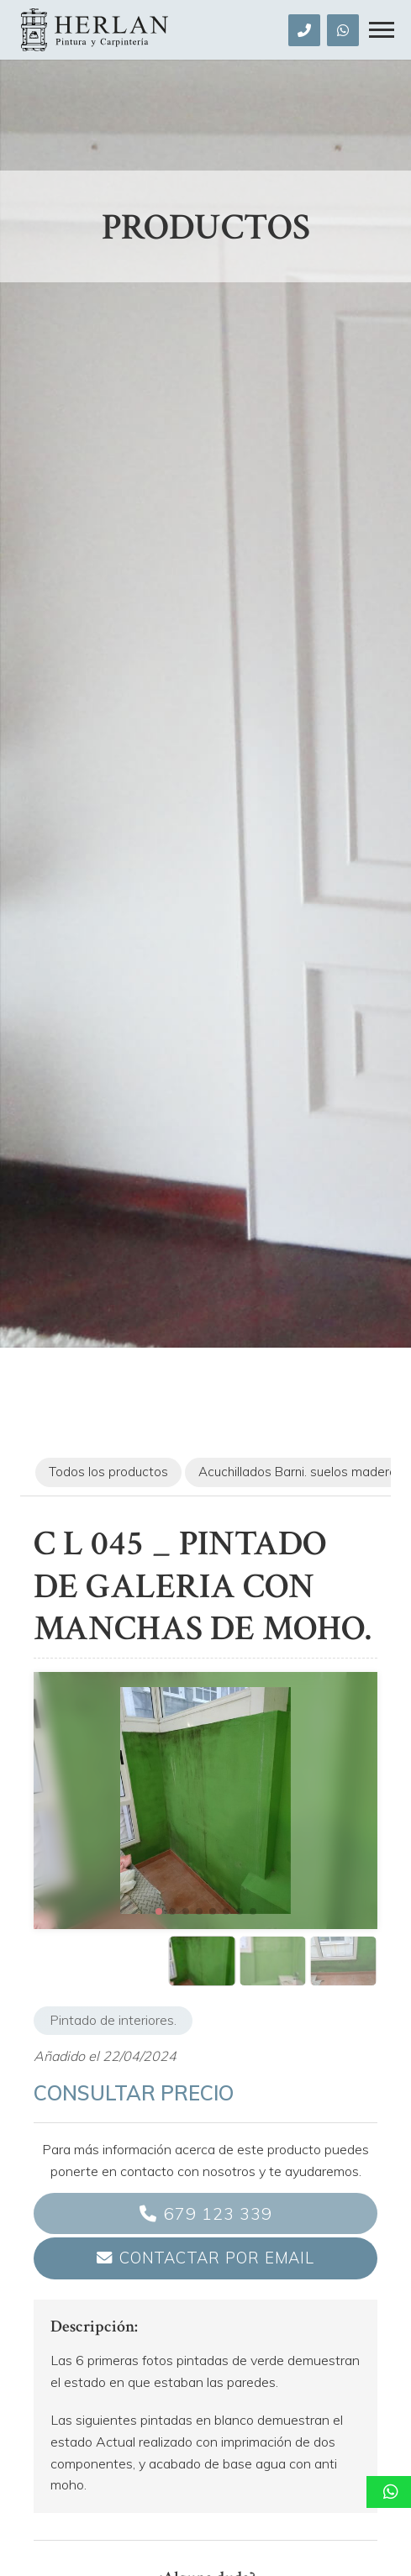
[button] (158, 1911)
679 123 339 (218, 2213)
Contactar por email (216, 2258)
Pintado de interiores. (113, 2019)
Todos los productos (108, 1472)
